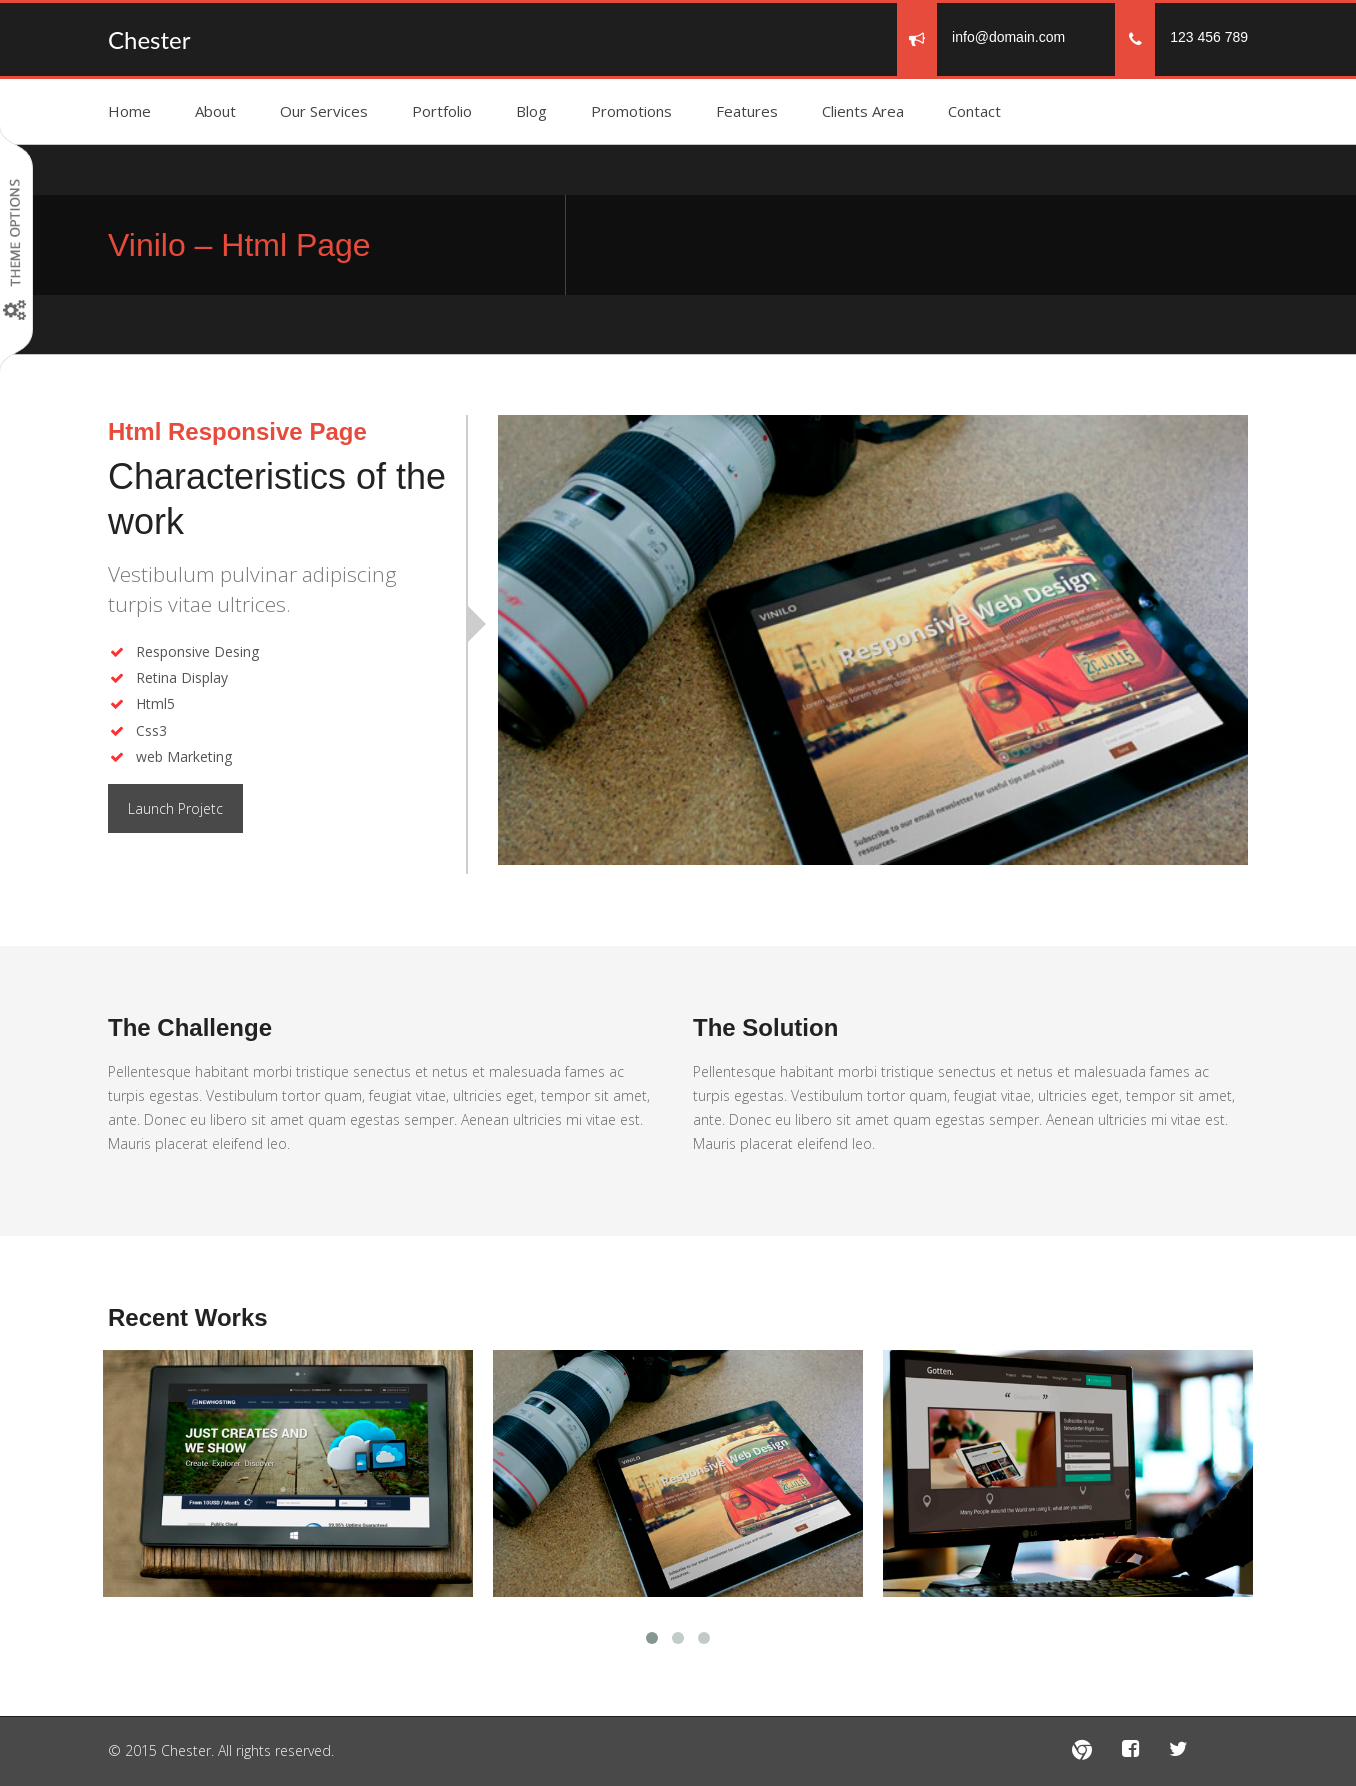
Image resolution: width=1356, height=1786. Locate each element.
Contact (974, 111)
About (215, 111)
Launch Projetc (175, 808)
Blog (531, 111)
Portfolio (442, 111)
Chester (149, 39)
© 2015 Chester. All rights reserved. (221, 1750)
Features (747, 111)
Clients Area (863, 111)
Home (129, 111)
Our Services (324, 111)
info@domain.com (1008, 37)
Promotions (631, 111)
